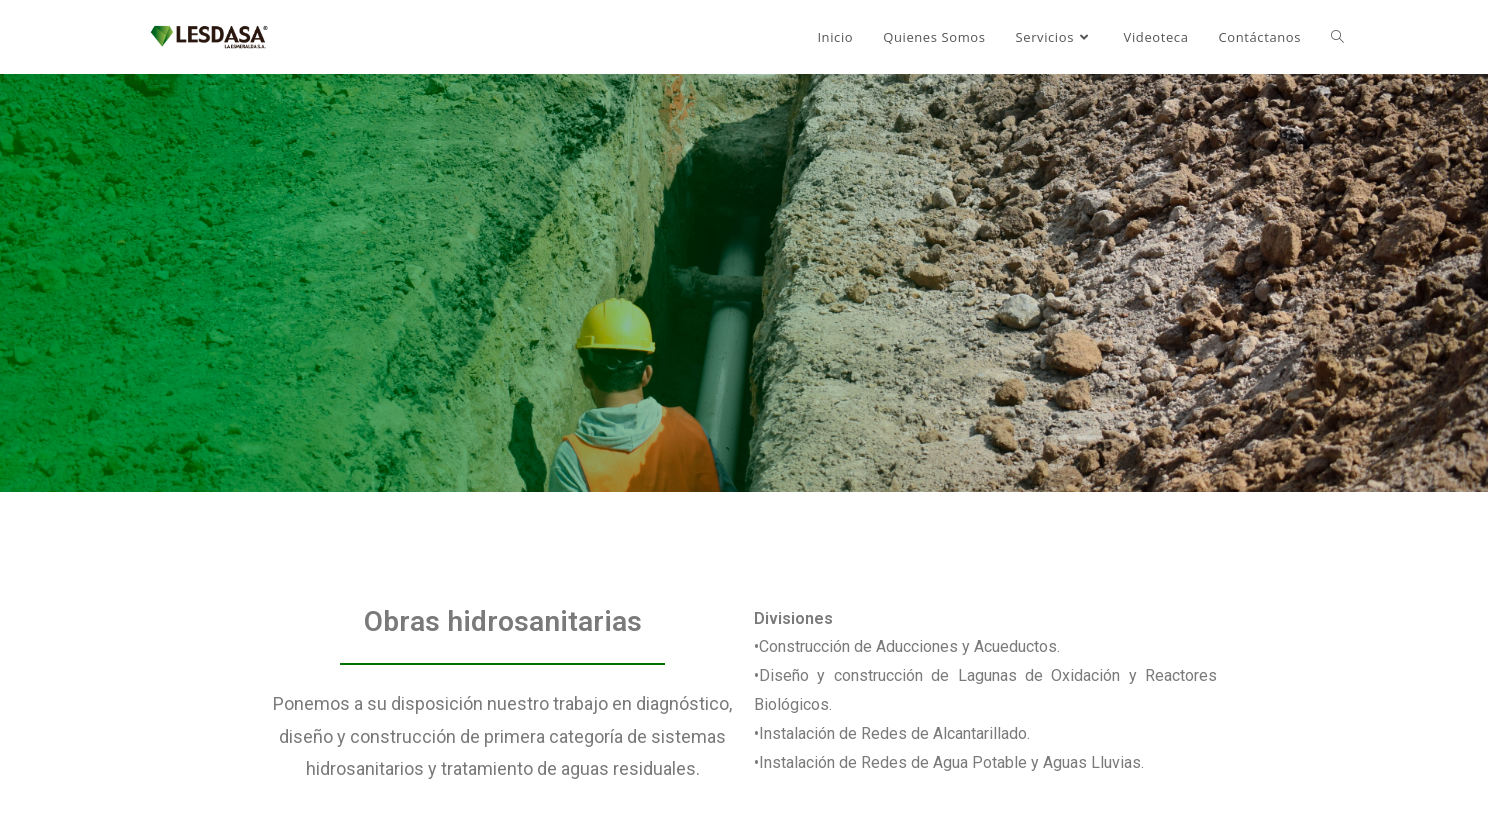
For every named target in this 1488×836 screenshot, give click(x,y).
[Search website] (1337, 37)
